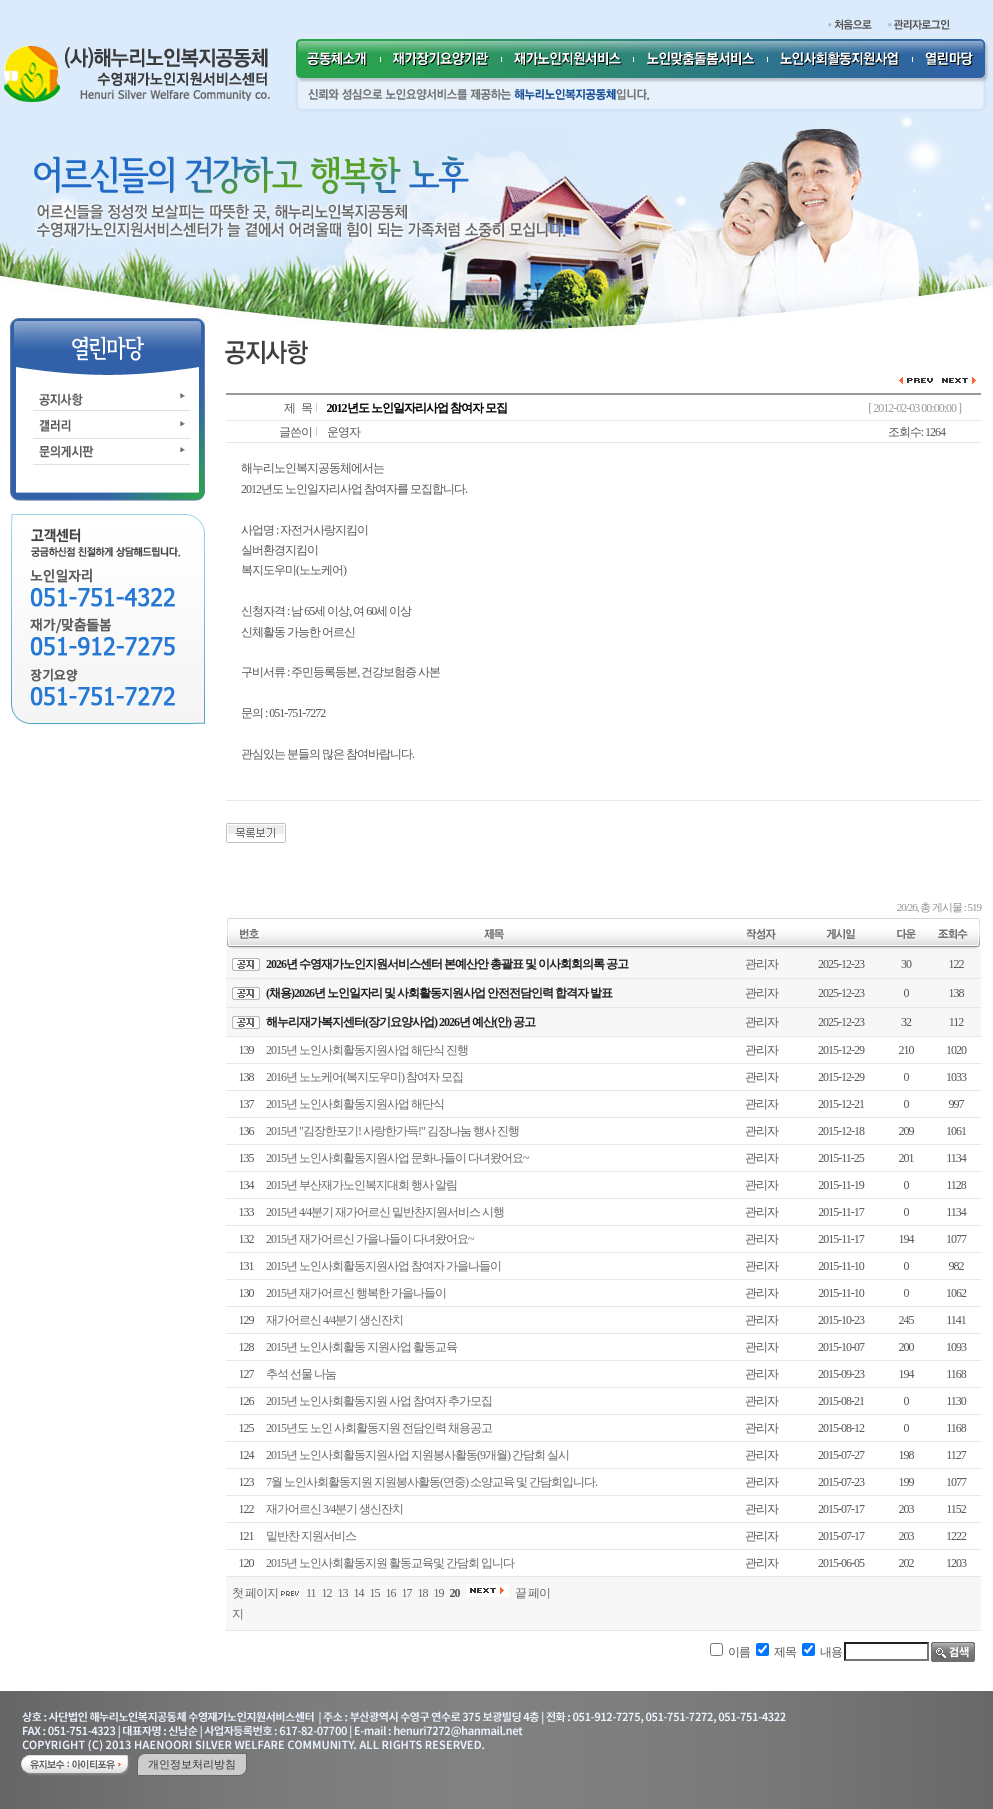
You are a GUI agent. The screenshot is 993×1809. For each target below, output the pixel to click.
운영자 (343, 432)
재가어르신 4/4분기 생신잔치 (334, 1320)
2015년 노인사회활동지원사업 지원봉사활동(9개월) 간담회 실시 (417, 1455)
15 (375, 1593)
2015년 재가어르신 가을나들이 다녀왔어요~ (370, 1239)
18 (423, 1593)
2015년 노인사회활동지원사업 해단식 (355, 1104)
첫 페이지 (255, 1593)
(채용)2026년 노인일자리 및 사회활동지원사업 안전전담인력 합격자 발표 (439, 993)
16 (391, 1593)
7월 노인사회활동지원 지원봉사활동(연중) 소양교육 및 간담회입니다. (431, 1482)
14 (359, 1593)
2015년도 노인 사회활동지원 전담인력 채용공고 (379, 1428)
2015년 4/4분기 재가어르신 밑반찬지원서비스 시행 (385, 1212)
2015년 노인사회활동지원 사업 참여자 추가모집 (379, 1401)
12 (327, 1593)
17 (407, 1593)
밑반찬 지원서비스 (311, 1536)
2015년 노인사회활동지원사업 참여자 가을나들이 (383, 1266)
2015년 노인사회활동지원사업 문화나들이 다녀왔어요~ (397, 1158)
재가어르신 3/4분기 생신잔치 (334, 1509)
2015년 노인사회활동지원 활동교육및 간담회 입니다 (390, 1563)
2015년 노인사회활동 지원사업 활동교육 (361, 1347)
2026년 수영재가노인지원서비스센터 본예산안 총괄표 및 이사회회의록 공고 (447, 964)
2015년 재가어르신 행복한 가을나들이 (356, 1293)
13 (343, 1593)
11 (311, 1593)
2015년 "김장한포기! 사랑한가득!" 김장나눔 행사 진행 (392, 1131)
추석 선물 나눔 (301, 1374)
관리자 (761, 964)
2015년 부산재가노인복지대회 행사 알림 (361, 1185)
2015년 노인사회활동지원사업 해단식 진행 (367, 1050)
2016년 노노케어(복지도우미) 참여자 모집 (364, 1077)
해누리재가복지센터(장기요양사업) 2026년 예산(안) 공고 (400, 1022)
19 (439, 1593)
